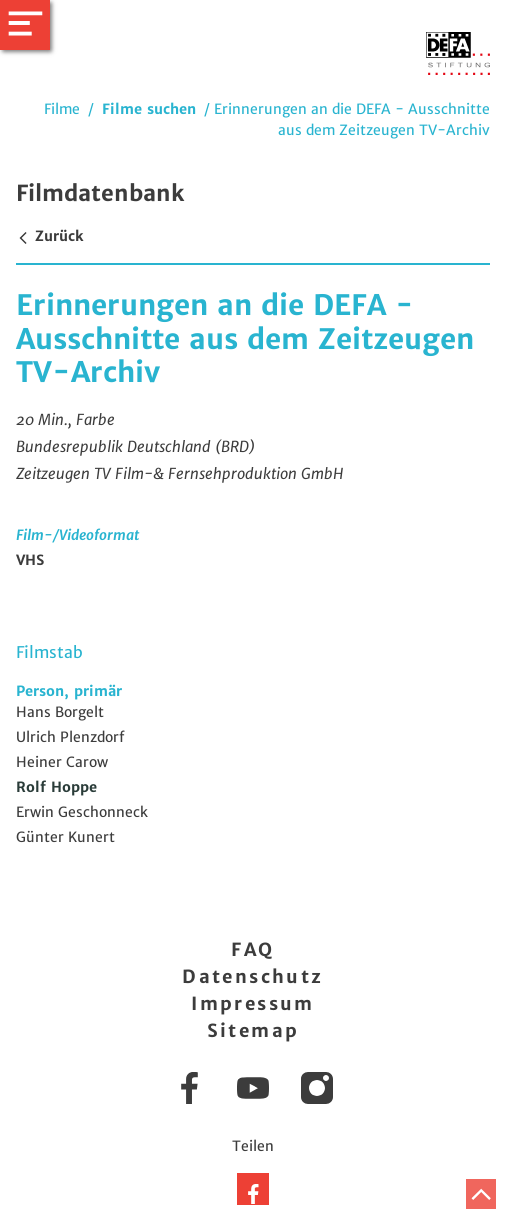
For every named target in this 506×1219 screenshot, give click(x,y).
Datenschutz (252, 976)
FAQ (252, 949)
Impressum (253, 1003)
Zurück (49, 236)
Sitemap (253, 1030)
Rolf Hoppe (56, 787)
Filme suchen (149, 109)
